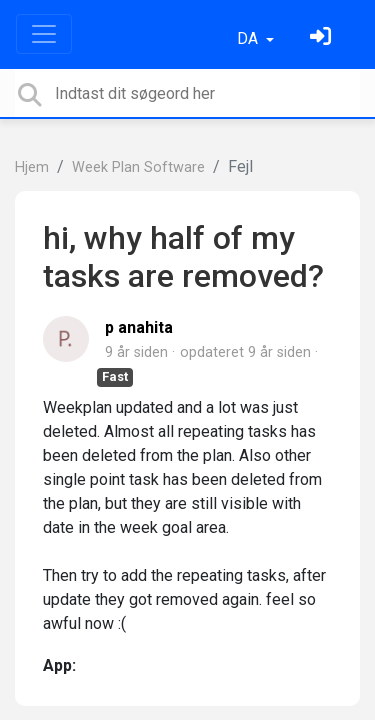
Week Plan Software (138, 167)
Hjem (32, 167)
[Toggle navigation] (44, 34)
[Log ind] (323, 38)
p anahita (139, 327)
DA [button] (249, 38)
